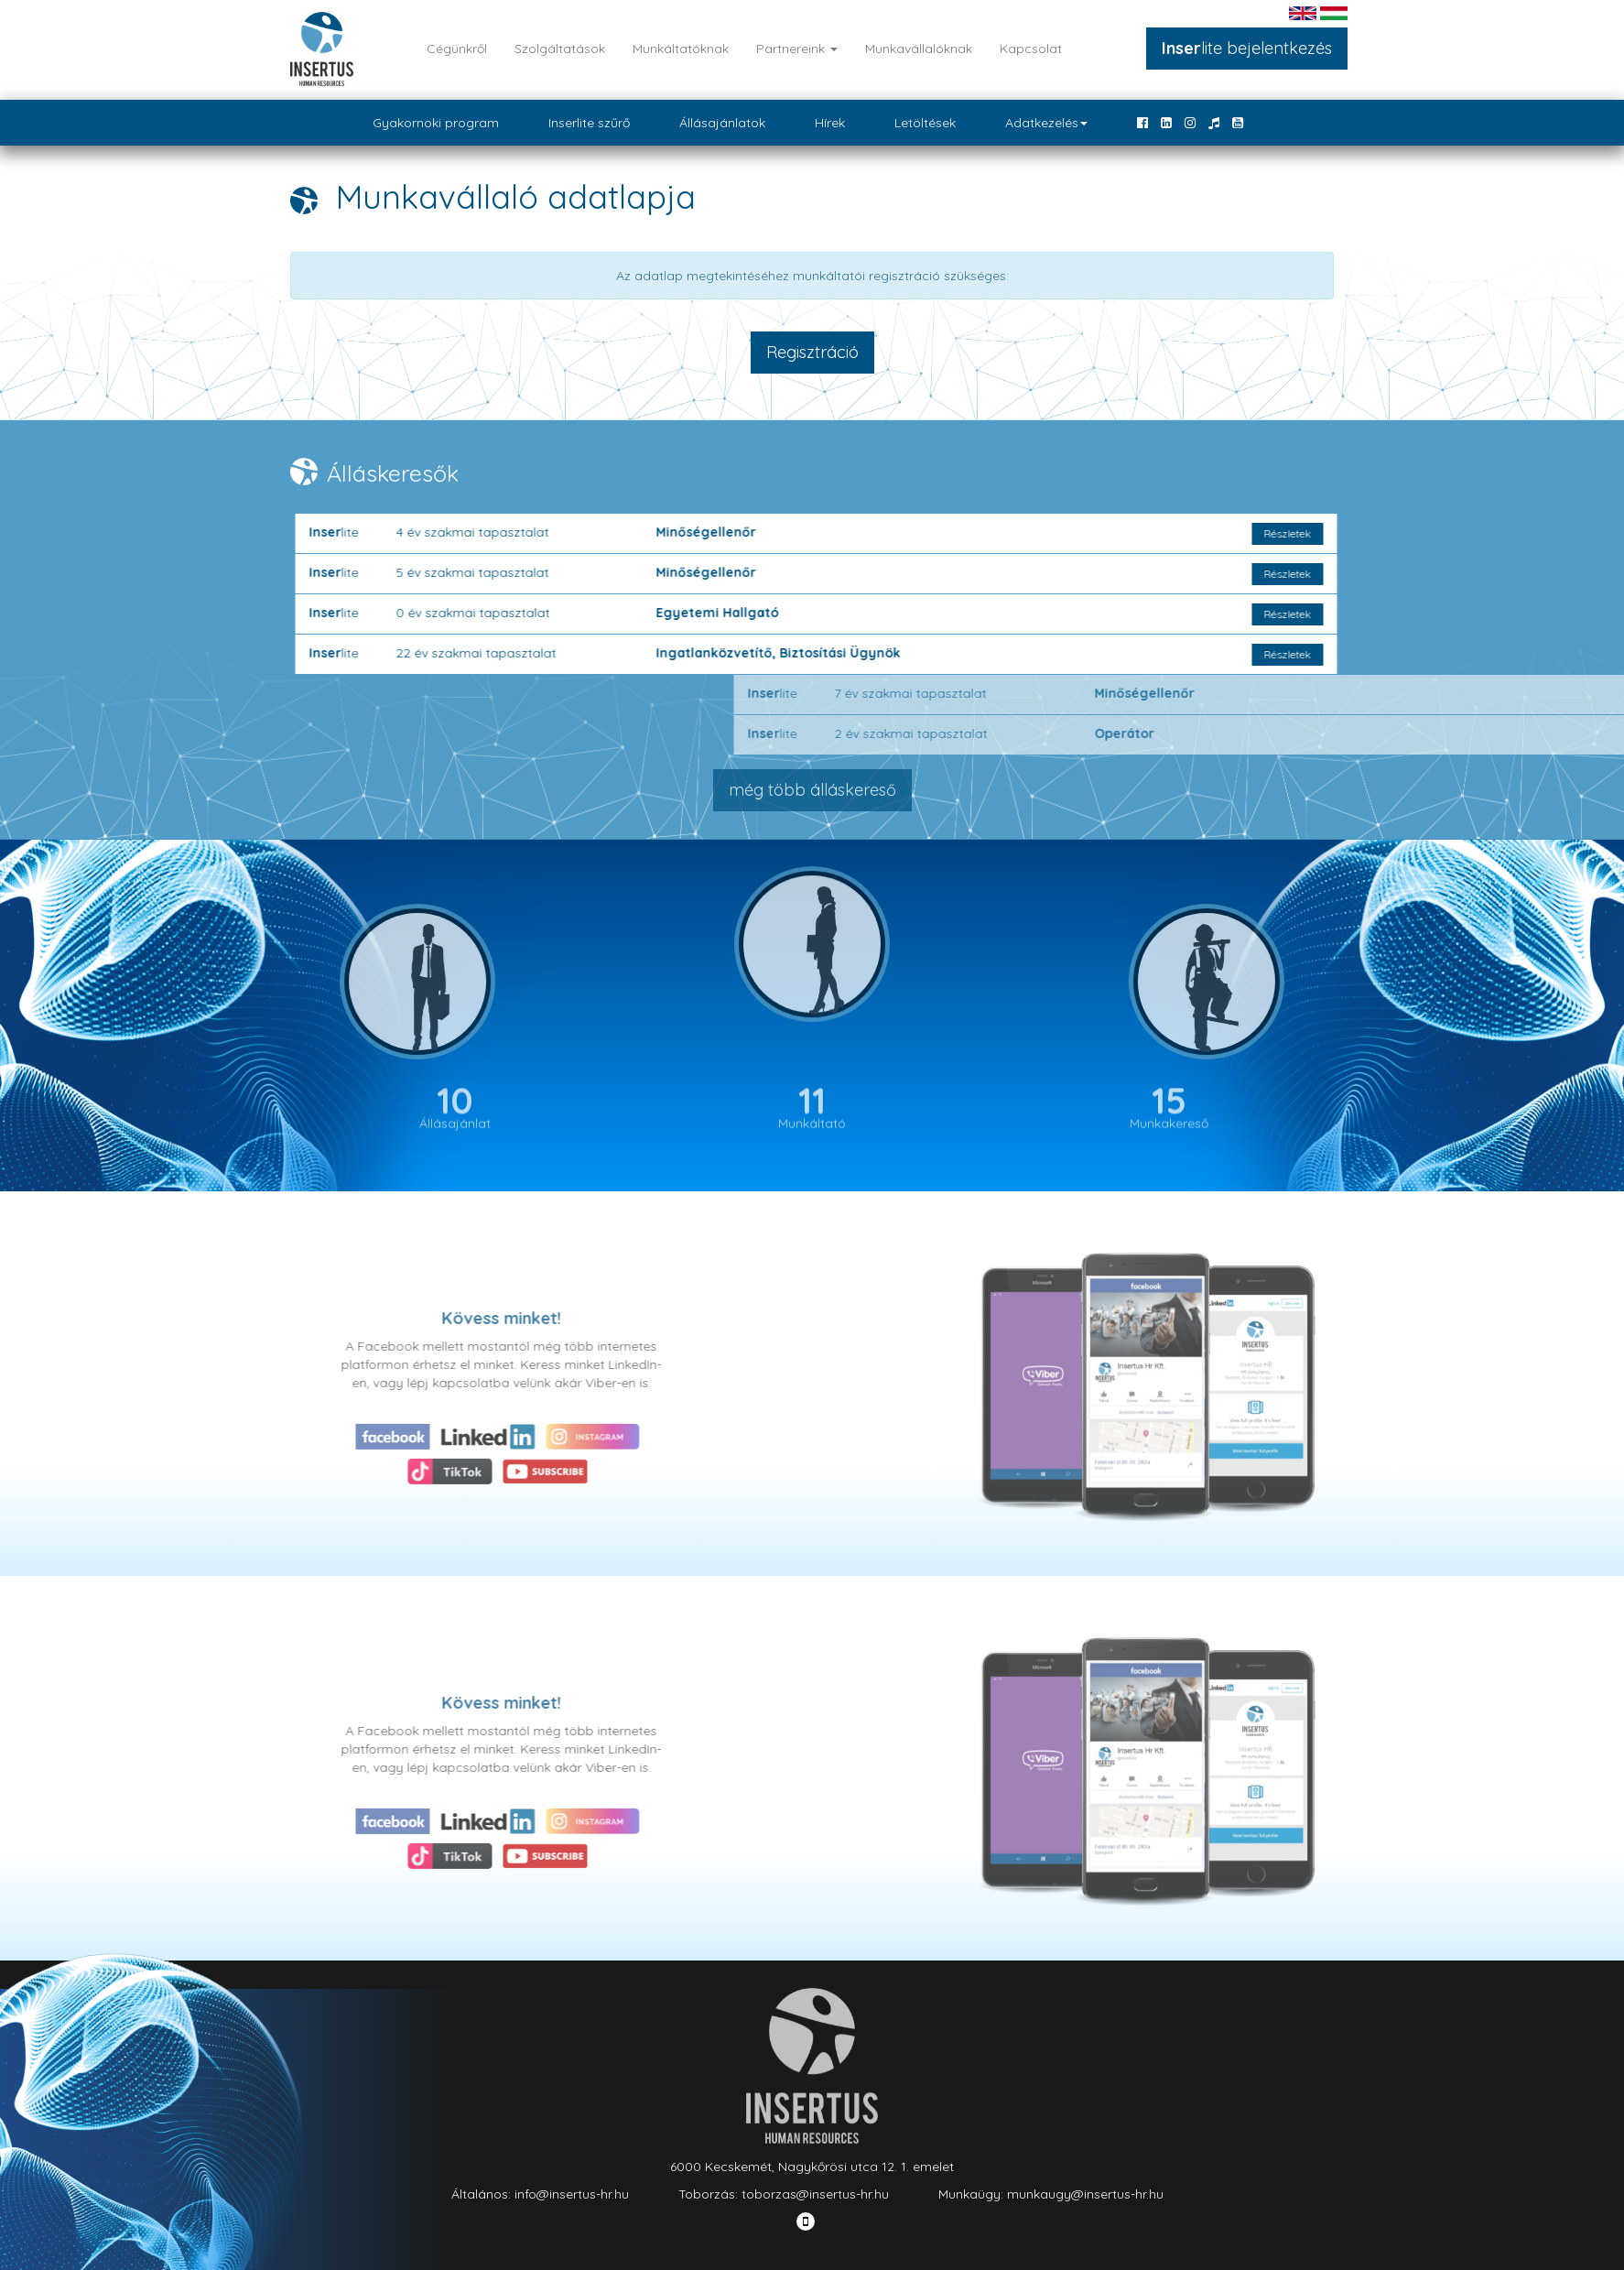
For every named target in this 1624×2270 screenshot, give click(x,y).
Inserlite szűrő (589, 122)
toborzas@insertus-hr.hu (815, 2194)
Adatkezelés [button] (1046, 122)
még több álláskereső (812, 789)
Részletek (1353, 533)
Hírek (830, 122)
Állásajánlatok (722, 122)
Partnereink (797, 48)
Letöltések (925, 122)
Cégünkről (457, 48)
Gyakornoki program (436, 122)
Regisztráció (812, 352)
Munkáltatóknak (681, 48)
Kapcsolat (1031, 48)
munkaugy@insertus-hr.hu (1085, 2194)
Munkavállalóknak (918, 48)
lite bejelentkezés (1247, 48)
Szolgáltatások (559, 48)
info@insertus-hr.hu (571, 2194)
